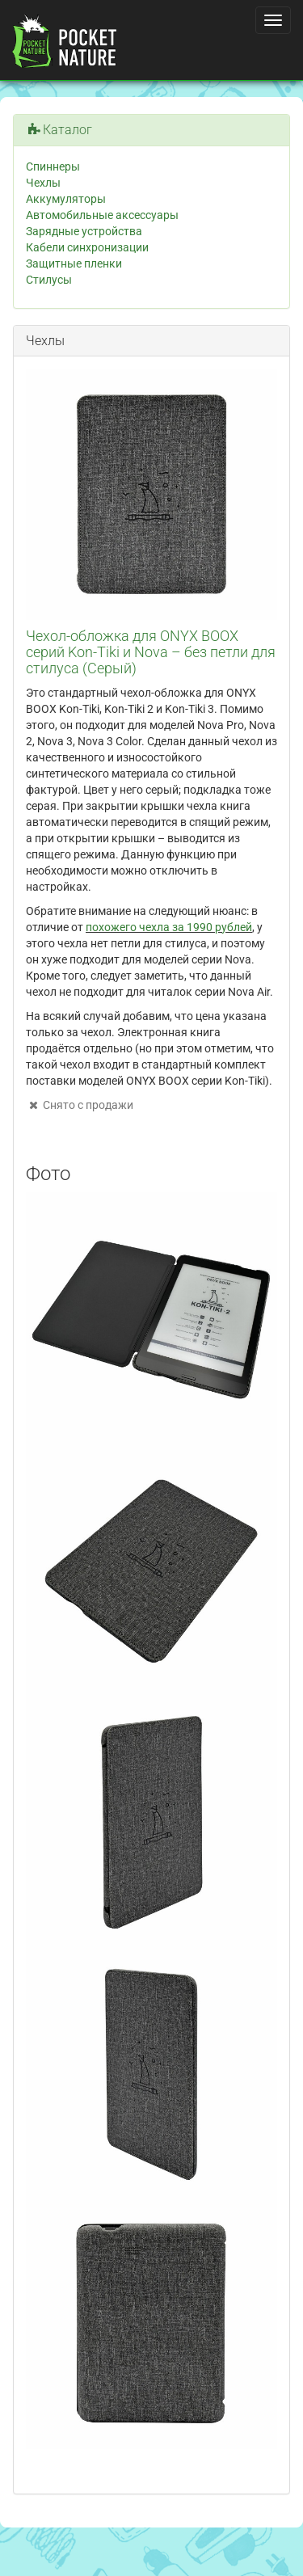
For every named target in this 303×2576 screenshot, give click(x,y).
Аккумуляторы (66, 198)
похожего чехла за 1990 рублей (169, 927)
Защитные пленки (74, 263)
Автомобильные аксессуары (102, 215)
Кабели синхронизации (87, 247)
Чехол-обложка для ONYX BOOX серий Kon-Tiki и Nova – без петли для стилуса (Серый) (151, 652)
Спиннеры (53, 166)
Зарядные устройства (84, 231)
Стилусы (49, 279)
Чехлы (43, 182)
